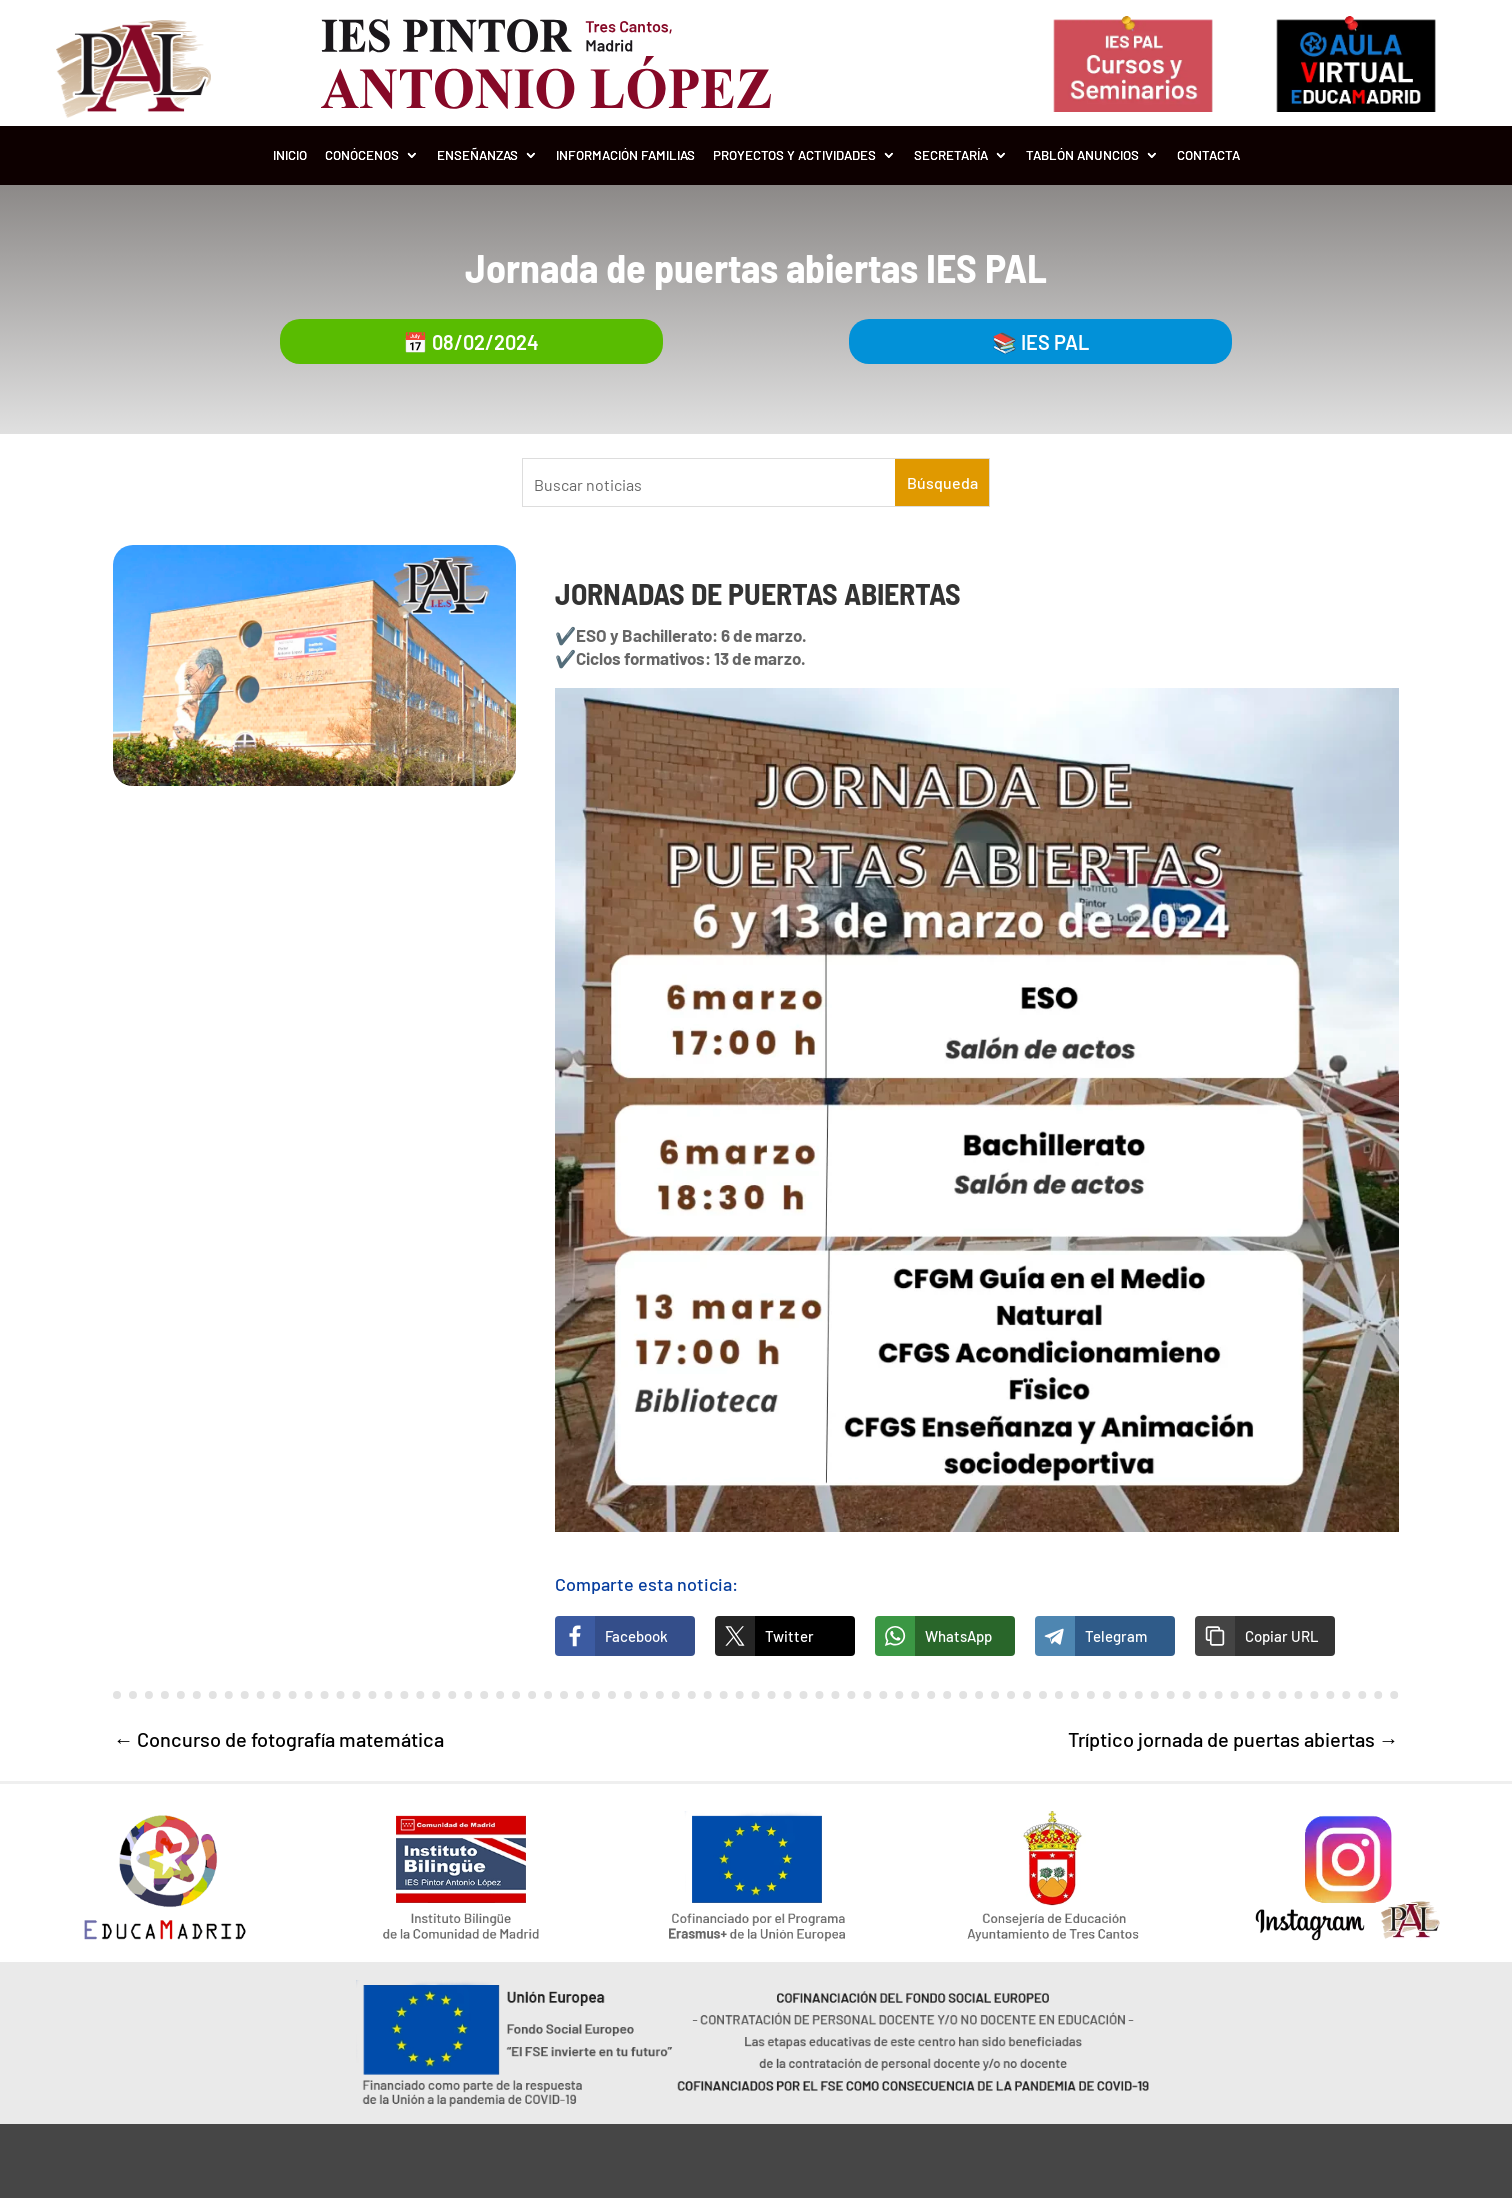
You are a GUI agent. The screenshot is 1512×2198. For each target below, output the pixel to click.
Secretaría (951, 155)
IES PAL (1055, 342)
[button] (1265, 1636)
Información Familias (625, 155)
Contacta (1208, 155)
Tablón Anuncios (1082, 155)
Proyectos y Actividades (794, 155)
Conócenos (362, 155)
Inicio (290, 155)
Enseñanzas (477, 155)
